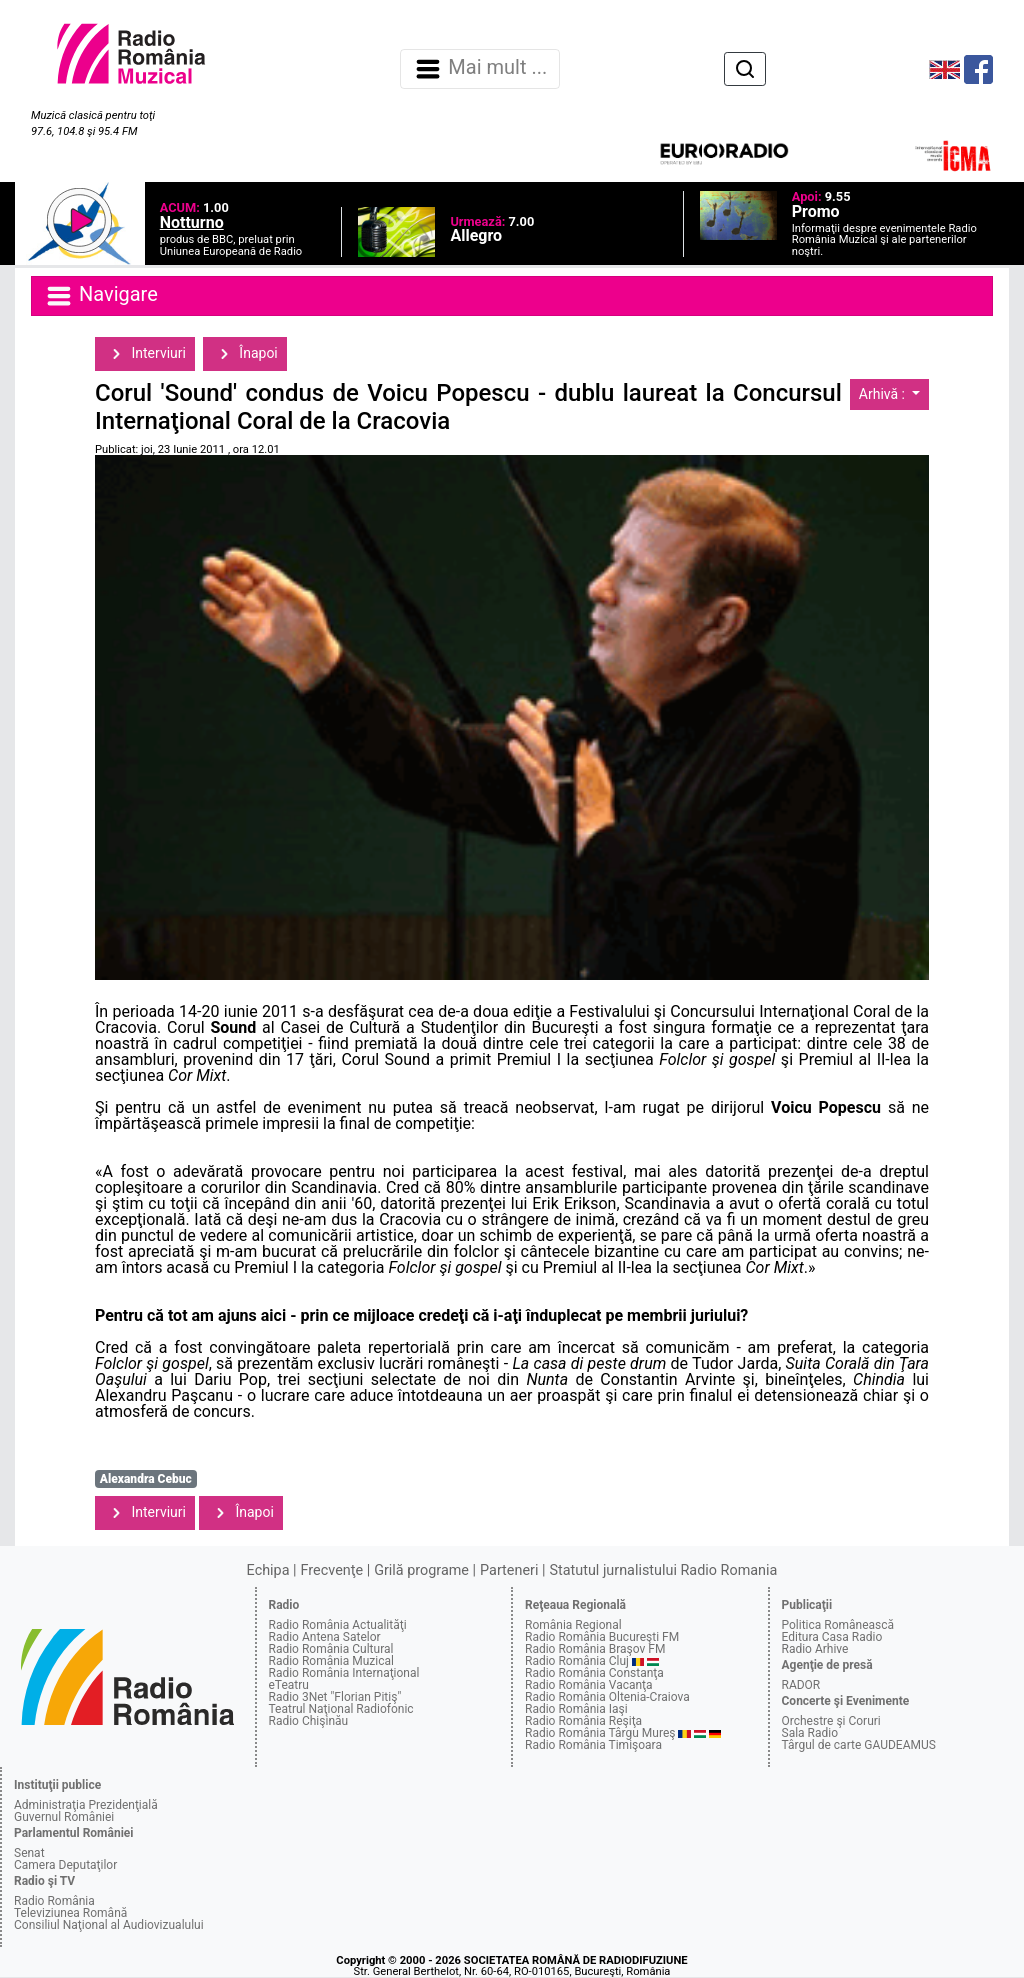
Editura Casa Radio (832, 1637)
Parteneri (509, 1570)
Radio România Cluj (577, 1661)
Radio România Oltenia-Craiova (607, 1697)
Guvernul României (64, 1817)
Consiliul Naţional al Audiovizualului (109, 1925)
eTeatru (289, 1685)
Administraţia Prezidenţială (86, 1805)
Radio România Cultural (331, 1649)
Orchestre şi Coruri (831, 1721)
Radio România (54, 1901)
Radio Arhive (815, 1649)
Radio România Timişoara (593, 1745)
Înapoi (245, 354)
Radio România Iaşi (576, 1709)
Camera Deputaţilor (65, 1865)
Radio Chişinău (309, 1721)
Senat (29, 1853)
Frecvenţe (332, 1570)
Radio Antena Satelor (325, 1637)
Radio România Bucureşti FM (602, 1637)
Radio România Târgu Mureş (600, 1733)
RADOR (801, 1685)
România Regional (573, 1625)
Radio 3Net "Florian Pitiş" (335, 1697)
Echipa (268, 1570)
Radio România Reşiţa (583, 1721)
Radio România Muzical (331, 1661)
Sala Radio (810, 1733)
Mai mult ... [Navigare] (480, 69)
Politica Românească (838, 1625)
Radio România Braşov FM (595, 1649)
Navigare (101, 296)
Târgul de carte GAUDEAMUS (859, 1745)
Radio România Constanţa (594, 1673)
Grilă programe (421, 1570)
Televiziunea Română (70, 1913)
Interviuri (145, 354)
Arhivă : (884, 394)
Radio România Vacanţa (589, 1685)
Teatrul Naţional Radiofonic (341, 1709)
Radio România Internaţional (344, 1673)
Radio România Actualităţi (338, 1625)
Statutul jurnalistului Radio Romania (663, 1570)
